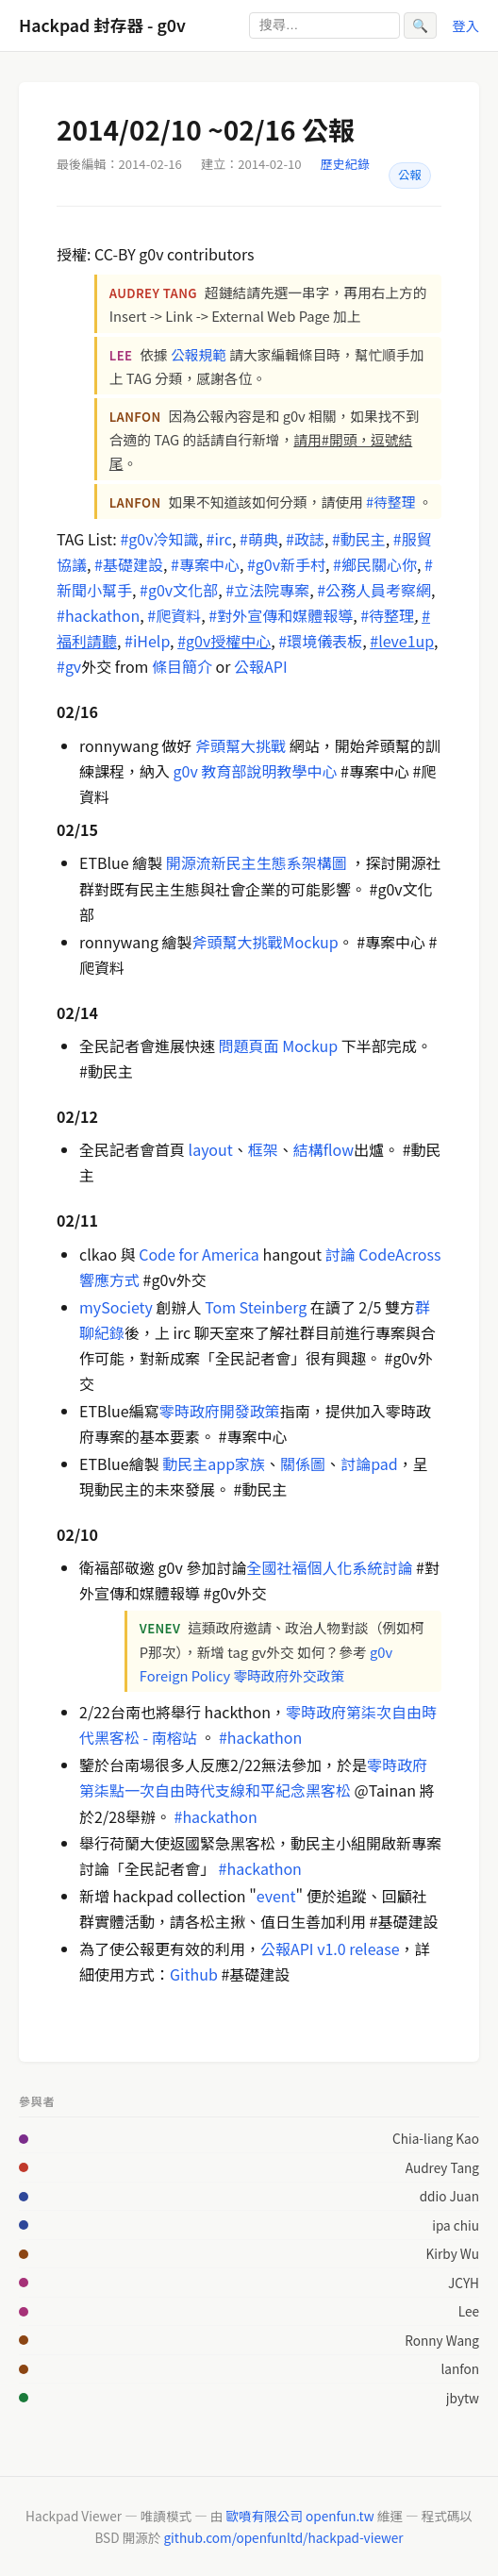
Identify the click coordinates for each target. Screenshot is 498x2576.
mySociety (116, 1307)
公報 (410, 174)
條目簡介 (182, 666)
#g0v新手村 (286, 564)
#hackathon (98, 615)
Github (194, 1974)
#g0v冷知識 (159, 538)
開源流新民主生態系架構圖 (256, 862)
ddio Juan (449, 2195)
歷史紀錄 (345, 164)
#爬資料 (174, 615)
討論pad (369, 1463)
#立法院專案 (267, 589)
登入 (465, 25)
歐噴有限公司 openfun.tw (299, 2515)
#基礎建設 (128, 564)
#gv (69, 666)
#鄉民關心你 (375, 564)
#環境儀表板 (320, 640)
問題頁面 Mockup (279, 1045)
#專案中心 (205, 564)
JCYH (463, 2282)
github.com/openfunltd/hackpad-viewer (283, 2537)
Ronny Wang (442, 2340)
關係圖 (302, 1463)
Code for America (199, 1254)
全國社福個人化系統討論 (329, 1567)
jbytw (462, 2397)
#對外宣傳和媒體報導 (280, 615)
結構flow (323, 1149)
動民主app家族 (212, 1463)
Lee (468, 2310)
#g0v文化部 (179, 589)
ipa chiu (455, 2225)
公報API (261, 666)
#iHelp (147, 640)
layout (211, 1149)
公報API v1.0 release (330, 1948)
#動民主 (359, 538)
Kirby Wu (452, 2253)
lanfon (459, 2368)
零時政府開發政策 (219, 1410)
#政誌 (305, 538)
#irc (219, 538)
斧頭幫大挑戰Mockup (265, 941)
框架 (263, 1149)
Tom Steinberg (256, 1307)
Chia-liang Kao (435, 2138)
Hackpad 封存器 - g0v (102, 25)
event (276, 1895)
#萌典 (259, 538)
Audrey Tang (442, 2167)
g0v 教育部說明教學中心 (256, 771)
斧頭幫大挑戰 (240, 745)
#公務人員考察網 (374, 589)
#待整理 (390, 501)
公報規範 (198, 354)
